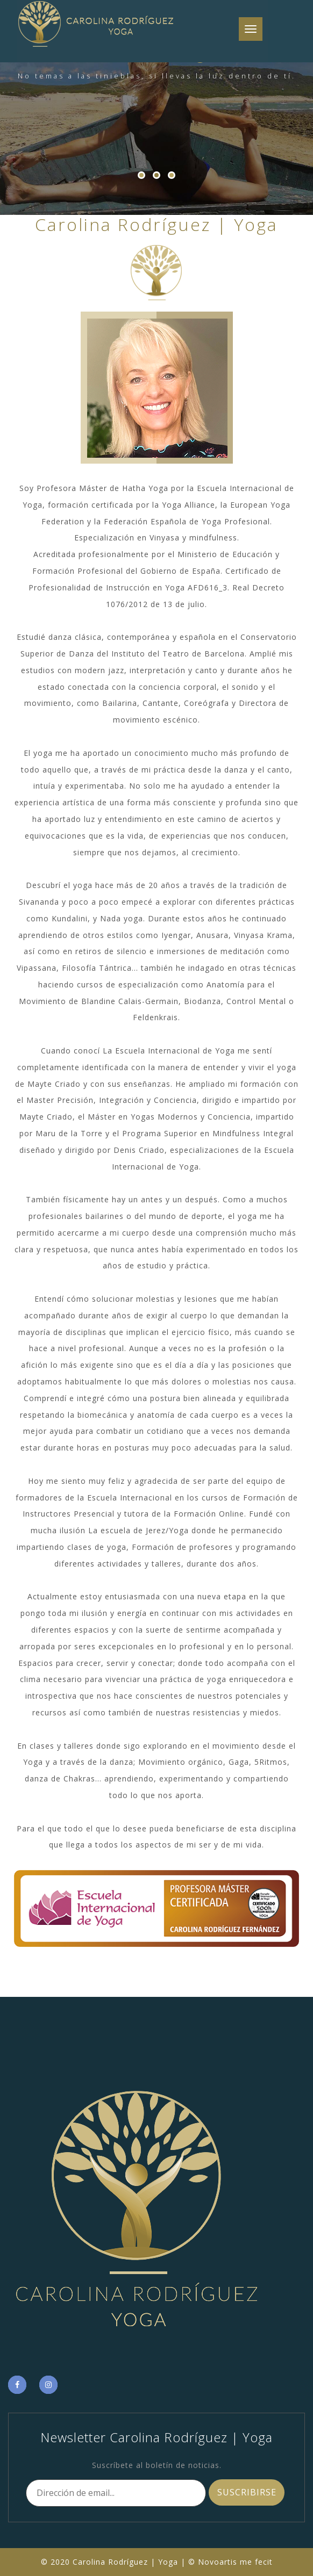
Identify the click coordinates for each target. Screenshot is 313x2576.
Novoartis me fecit (235, 2562)
